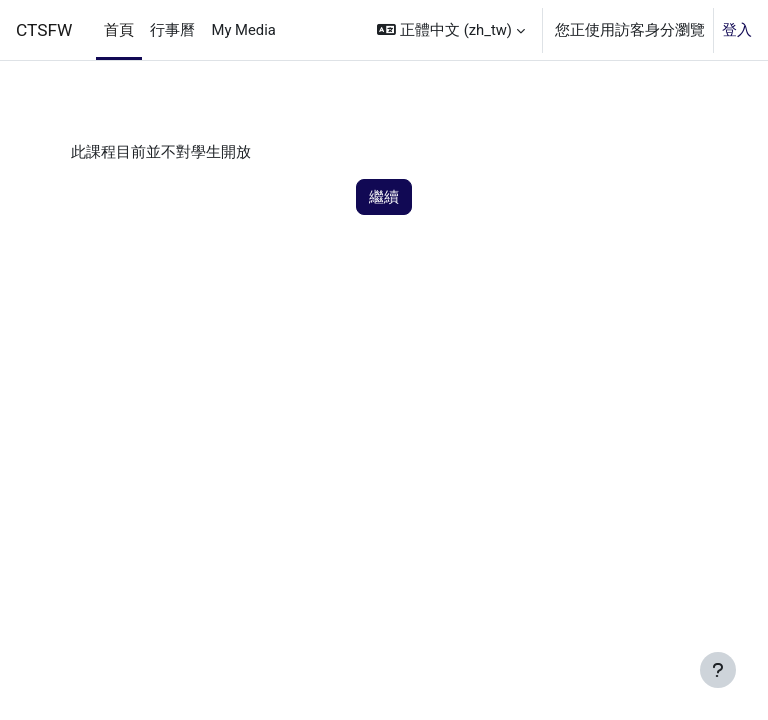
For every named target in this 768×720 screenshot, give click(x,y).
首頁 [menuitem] (119, 30)
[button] (451, 30)
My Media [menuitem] (243, 30)
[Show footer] (718, 670)
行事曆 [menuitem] (172, 30)
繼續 (384, 197)
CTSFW (44, 30)
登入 (737, 30)
